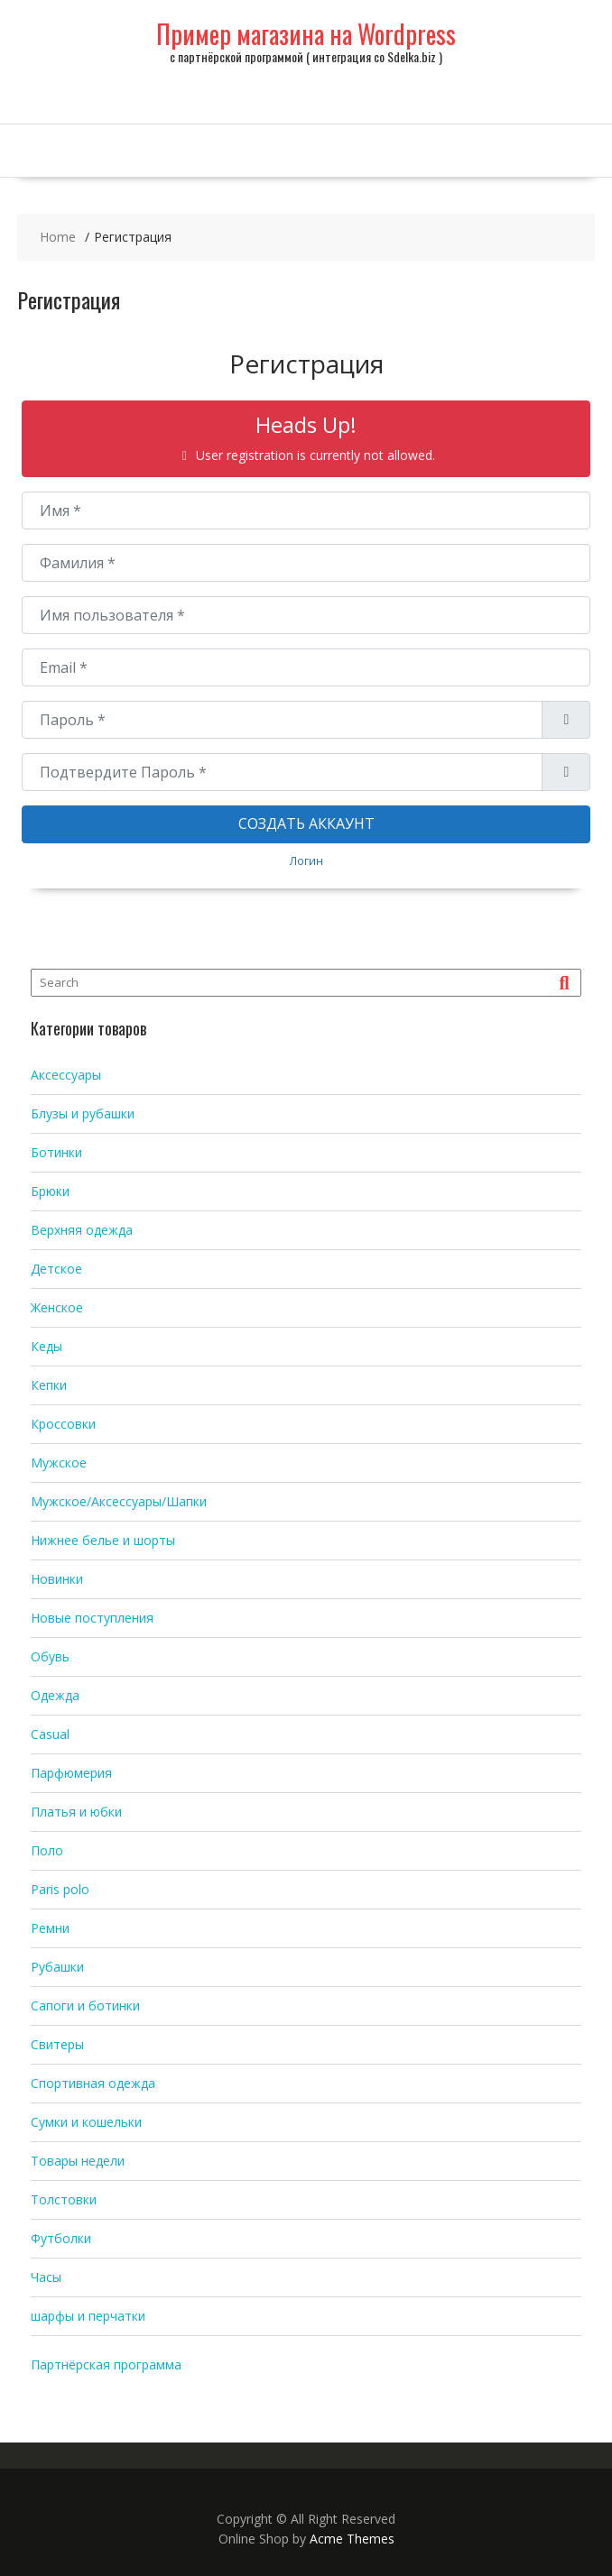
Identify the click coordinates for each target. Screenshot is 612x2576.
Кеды (46, 1346)
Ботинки (56, 1152)
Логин (306, 860)
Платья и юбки (76, 1811)
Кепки (49, 1385)
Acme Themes (352, 2538)
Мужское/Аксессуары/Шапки (119, 1501)
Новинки (57, 1578)
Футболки (61, 2238)
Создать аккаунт (306, 823)
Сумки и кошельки (86, 2121)
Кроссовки (63, 1423)
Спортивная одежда (93, 2083)
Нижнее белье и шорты (103, 1540)
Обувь (50, 1656)
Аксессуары (66, 1074)
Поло (47, 1850)
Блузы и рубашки (82, 1113)
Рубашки (57, 1966)
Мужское (59, 1462)
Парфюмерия (71, 1772)
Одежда (55, 1695)
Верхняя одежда (82, 1229)
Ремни (50, 1928)
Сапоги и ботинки (85, 2005)
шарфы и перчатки (88, 2315)
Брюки (50, 1191)
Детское (56, 1268)
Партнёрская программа (106, 2364)
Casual (50, 1734)
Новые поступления (92, 1617)
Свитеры (57, 2044)
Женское (57, 1307)
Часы (46, 2277)
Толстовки (64, 2199)
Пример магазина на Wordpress (306, 33)
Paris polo (60, 1889)
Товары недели (78, 2160)
